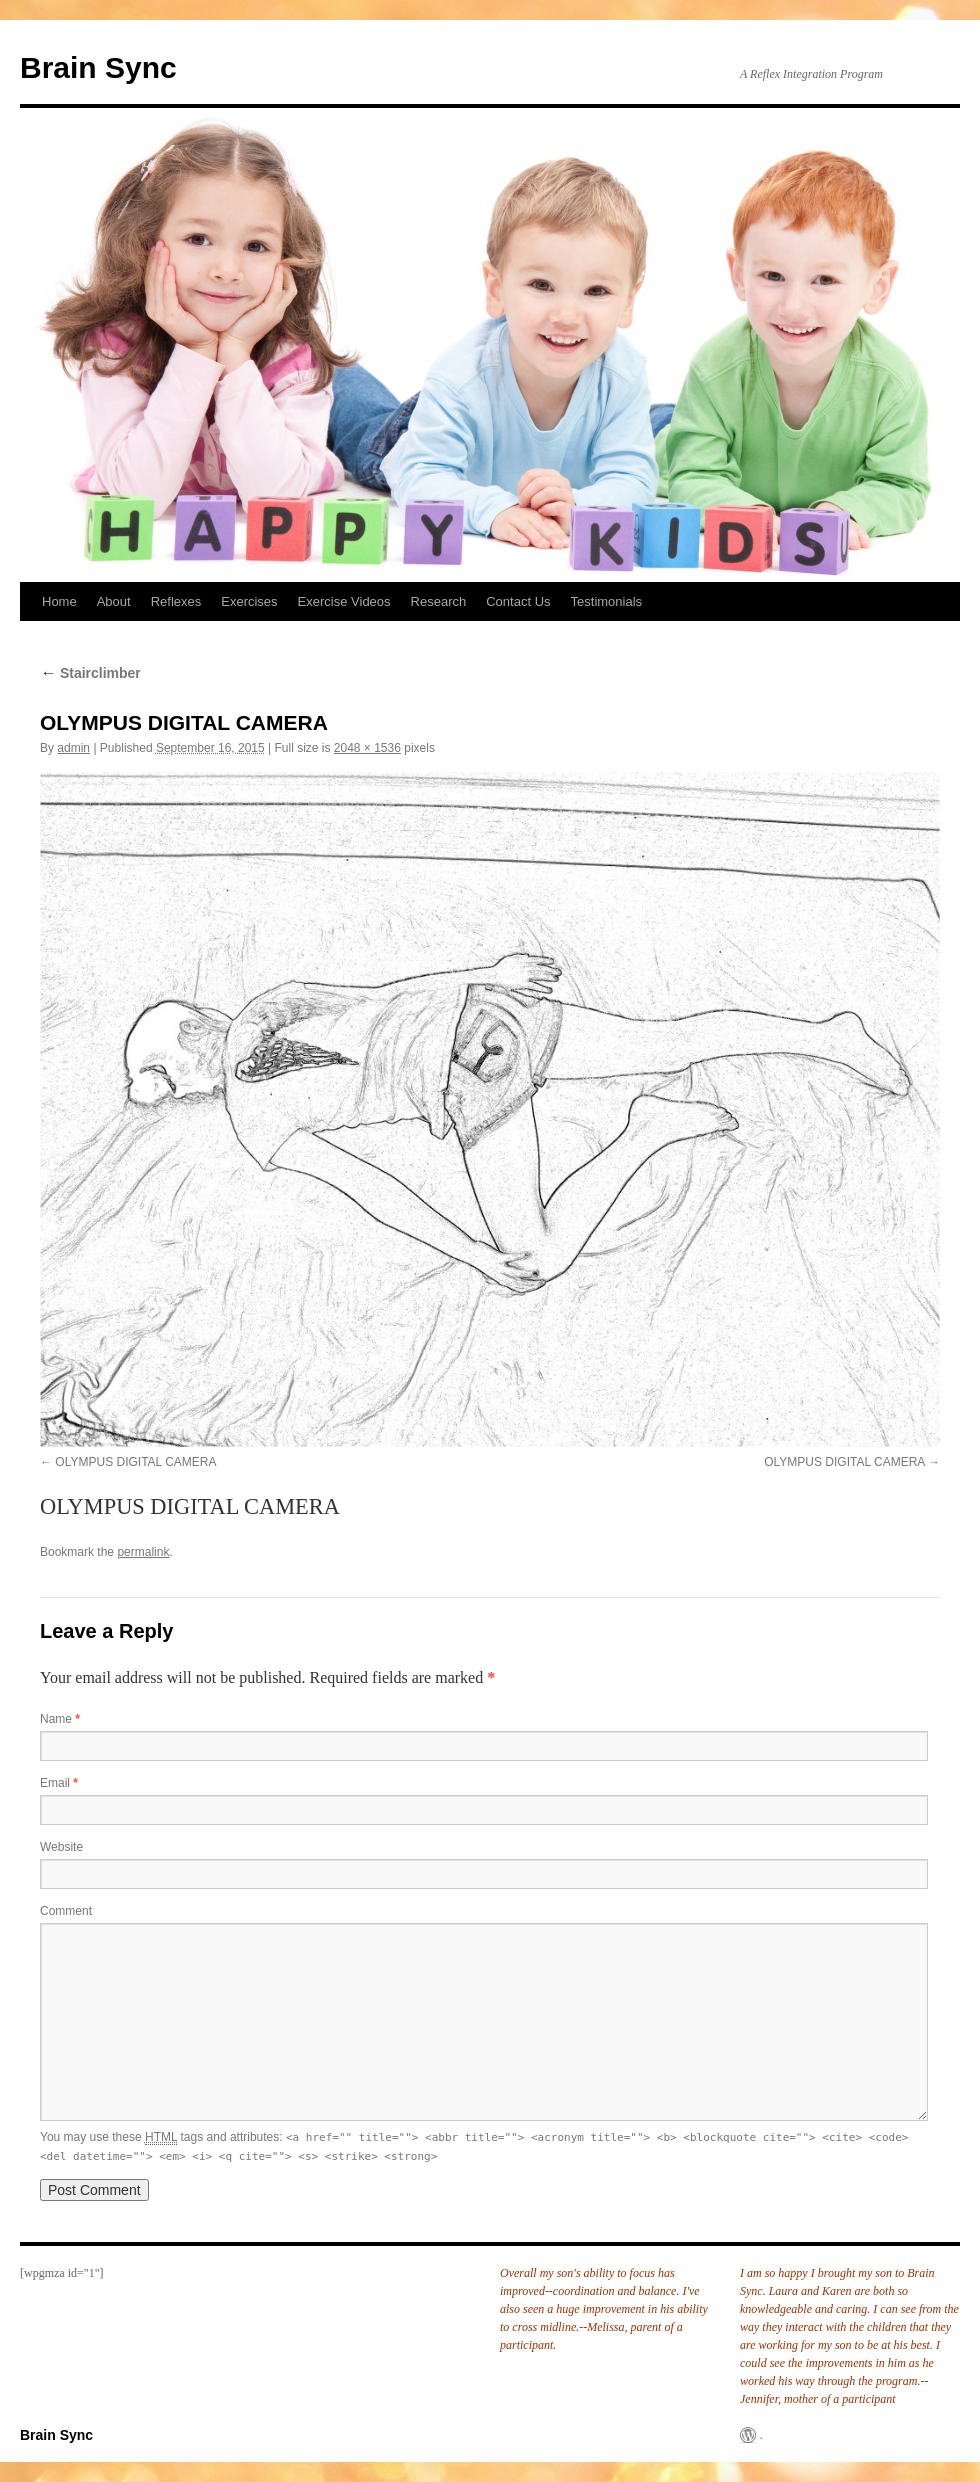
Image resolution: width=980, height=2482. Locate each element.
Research (439, 601)
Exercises (249, 601)
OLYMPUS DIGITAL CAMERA (135, 1462)
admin (73, 748)
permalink (143, 1552)
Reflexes (176, 601)
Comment (66, 1911)
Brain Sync (98, 67)
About (114, 601)
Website (61, 1847)
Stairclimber (90, 673)
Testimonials (607, 601)
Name (60, 1719)
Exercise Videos (344, 601)
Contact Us (518, 601)
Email (59, 1783)
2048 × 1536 (367, 748)
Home (59, 601)
